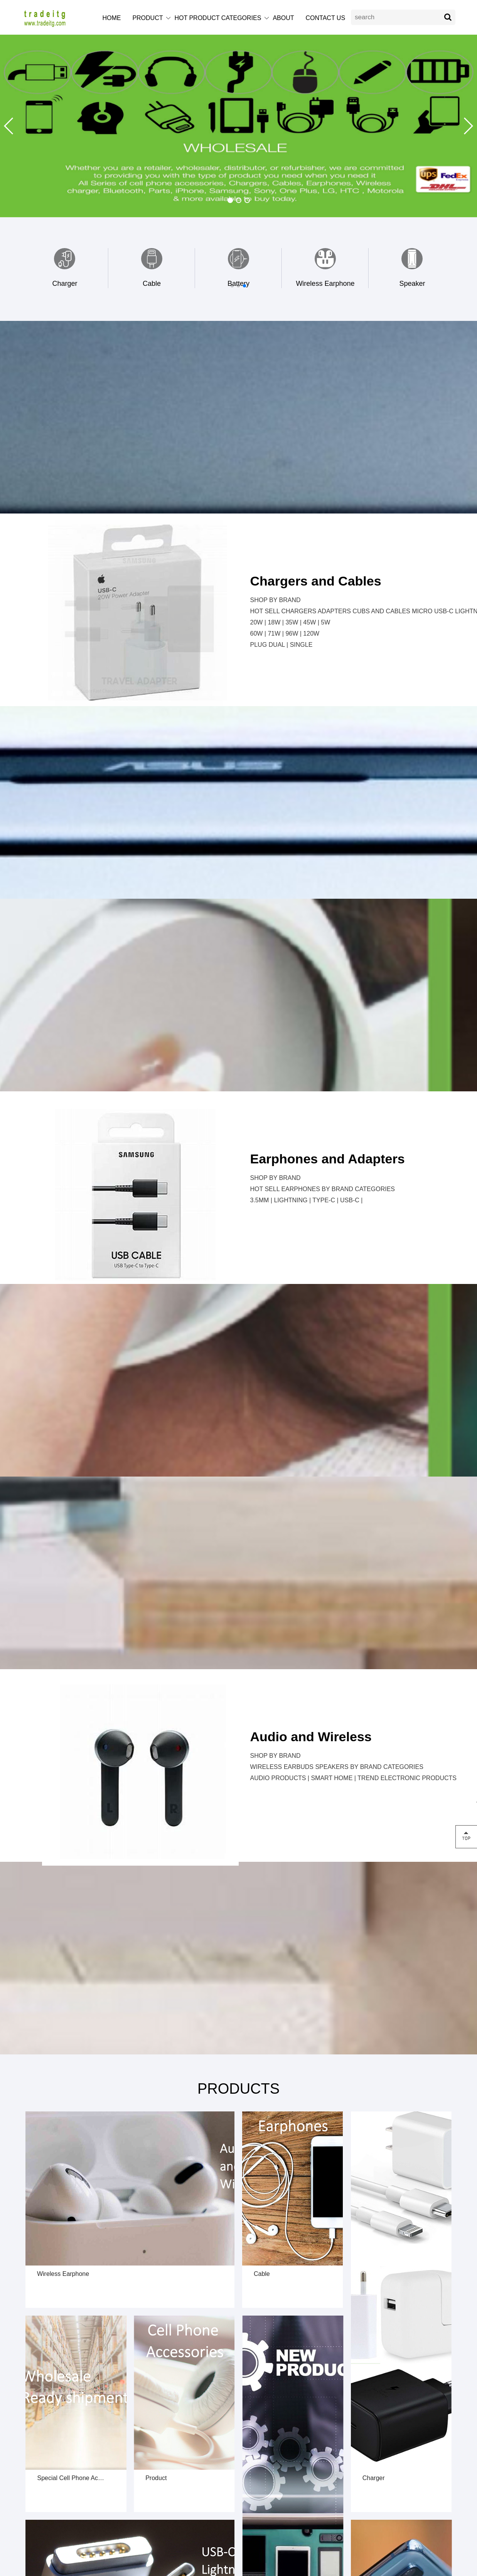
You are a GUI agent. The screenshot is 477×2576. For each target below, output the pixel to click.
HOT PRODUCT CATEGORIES (217, 18)
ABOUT (283, 18)
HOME (111, 18)
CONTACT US (326, 18)
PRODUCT (147, 18)
